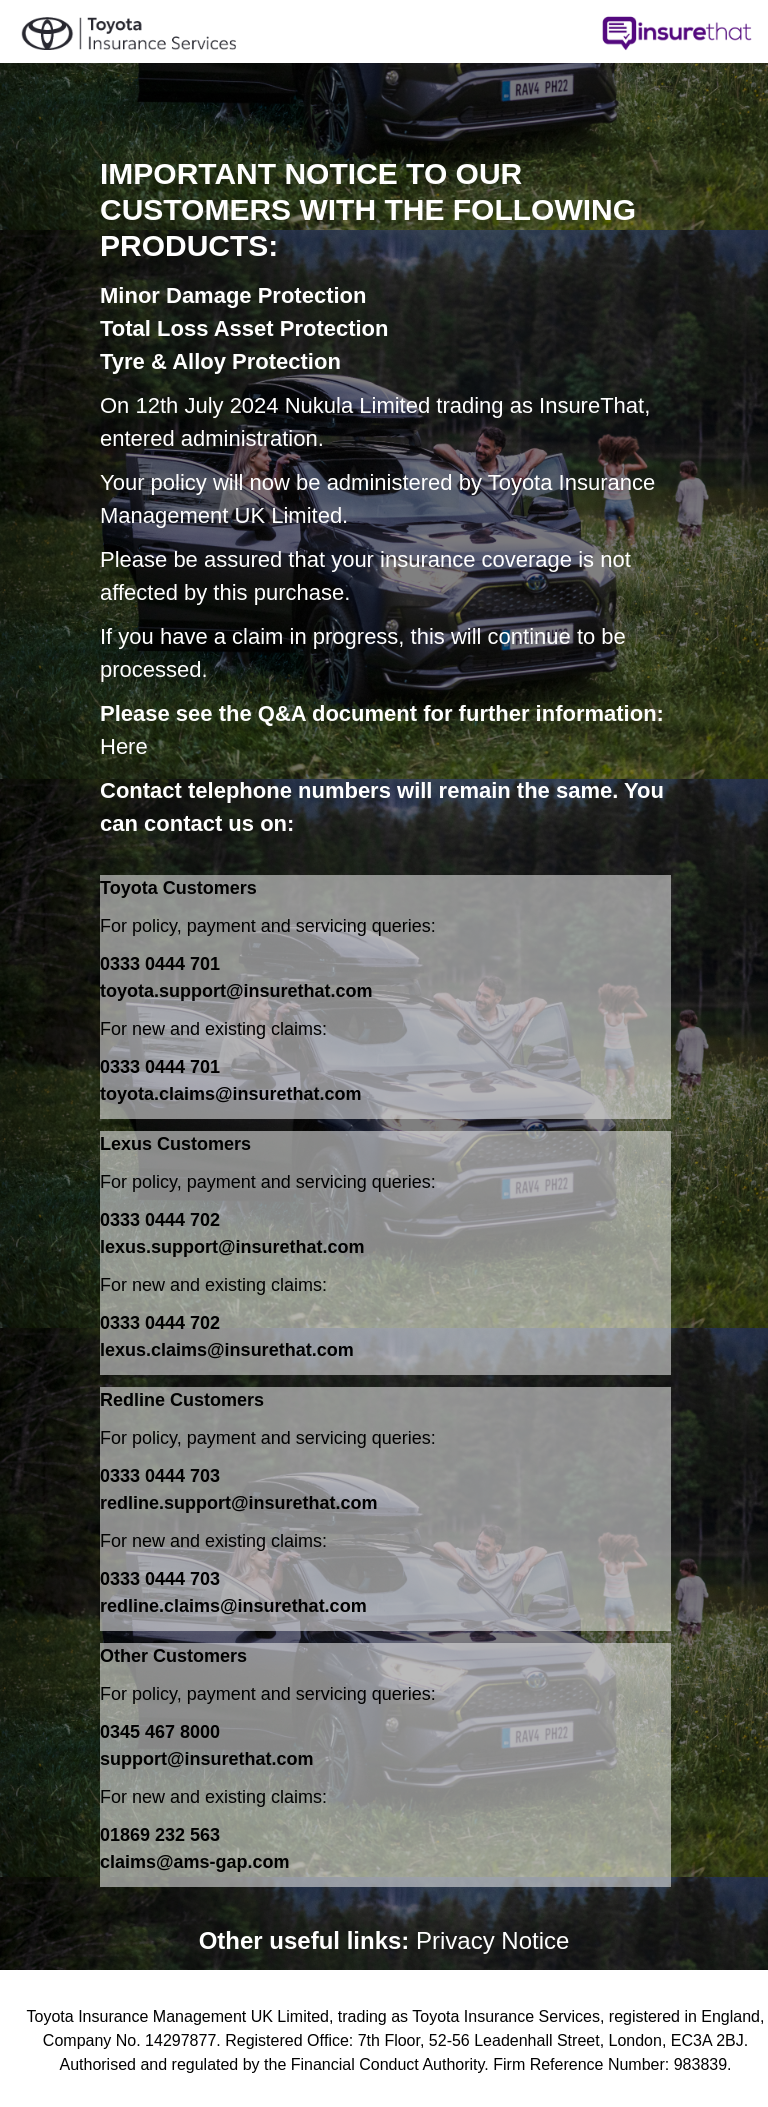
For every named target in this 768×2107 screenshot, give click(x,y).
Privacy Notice (492, 1940)
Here (124, 746)
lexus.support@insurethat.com (232, 1247)
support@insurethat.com (207, 1759)
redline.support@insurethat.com (239, 1503)
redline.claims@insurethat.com (233, 1606)
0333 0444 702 (160, 1220)
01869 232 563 (160, 1835)
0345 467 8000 (160, 1732)
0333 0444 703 (160, 1476)
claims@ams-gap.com (195, 1862)
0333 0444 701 (160, 964)
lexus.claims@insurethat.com (227, 1350)
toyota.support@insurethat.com (236, 991)
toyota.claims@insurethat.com (231, 1094)
